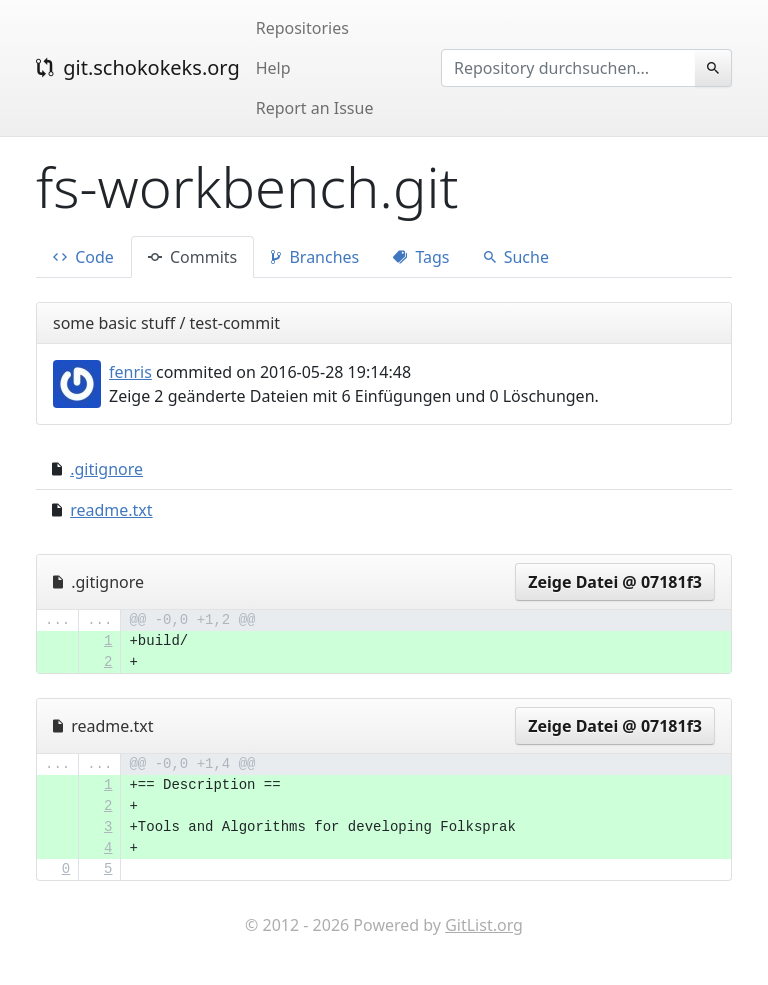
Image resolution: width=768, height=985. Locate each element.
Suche (516, 257)
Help (273, 68)
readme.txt (111, 510)
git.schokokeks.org (138, 67)
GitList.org (484, 925)
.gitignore (106, 469)
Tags (421, 257)
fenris (130, 372)
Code (83, 257)
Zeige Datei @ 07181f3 (615, 582)
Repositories (302, 28)
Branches (315, 257)
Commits (192, 257)
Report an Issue (315, 108)
